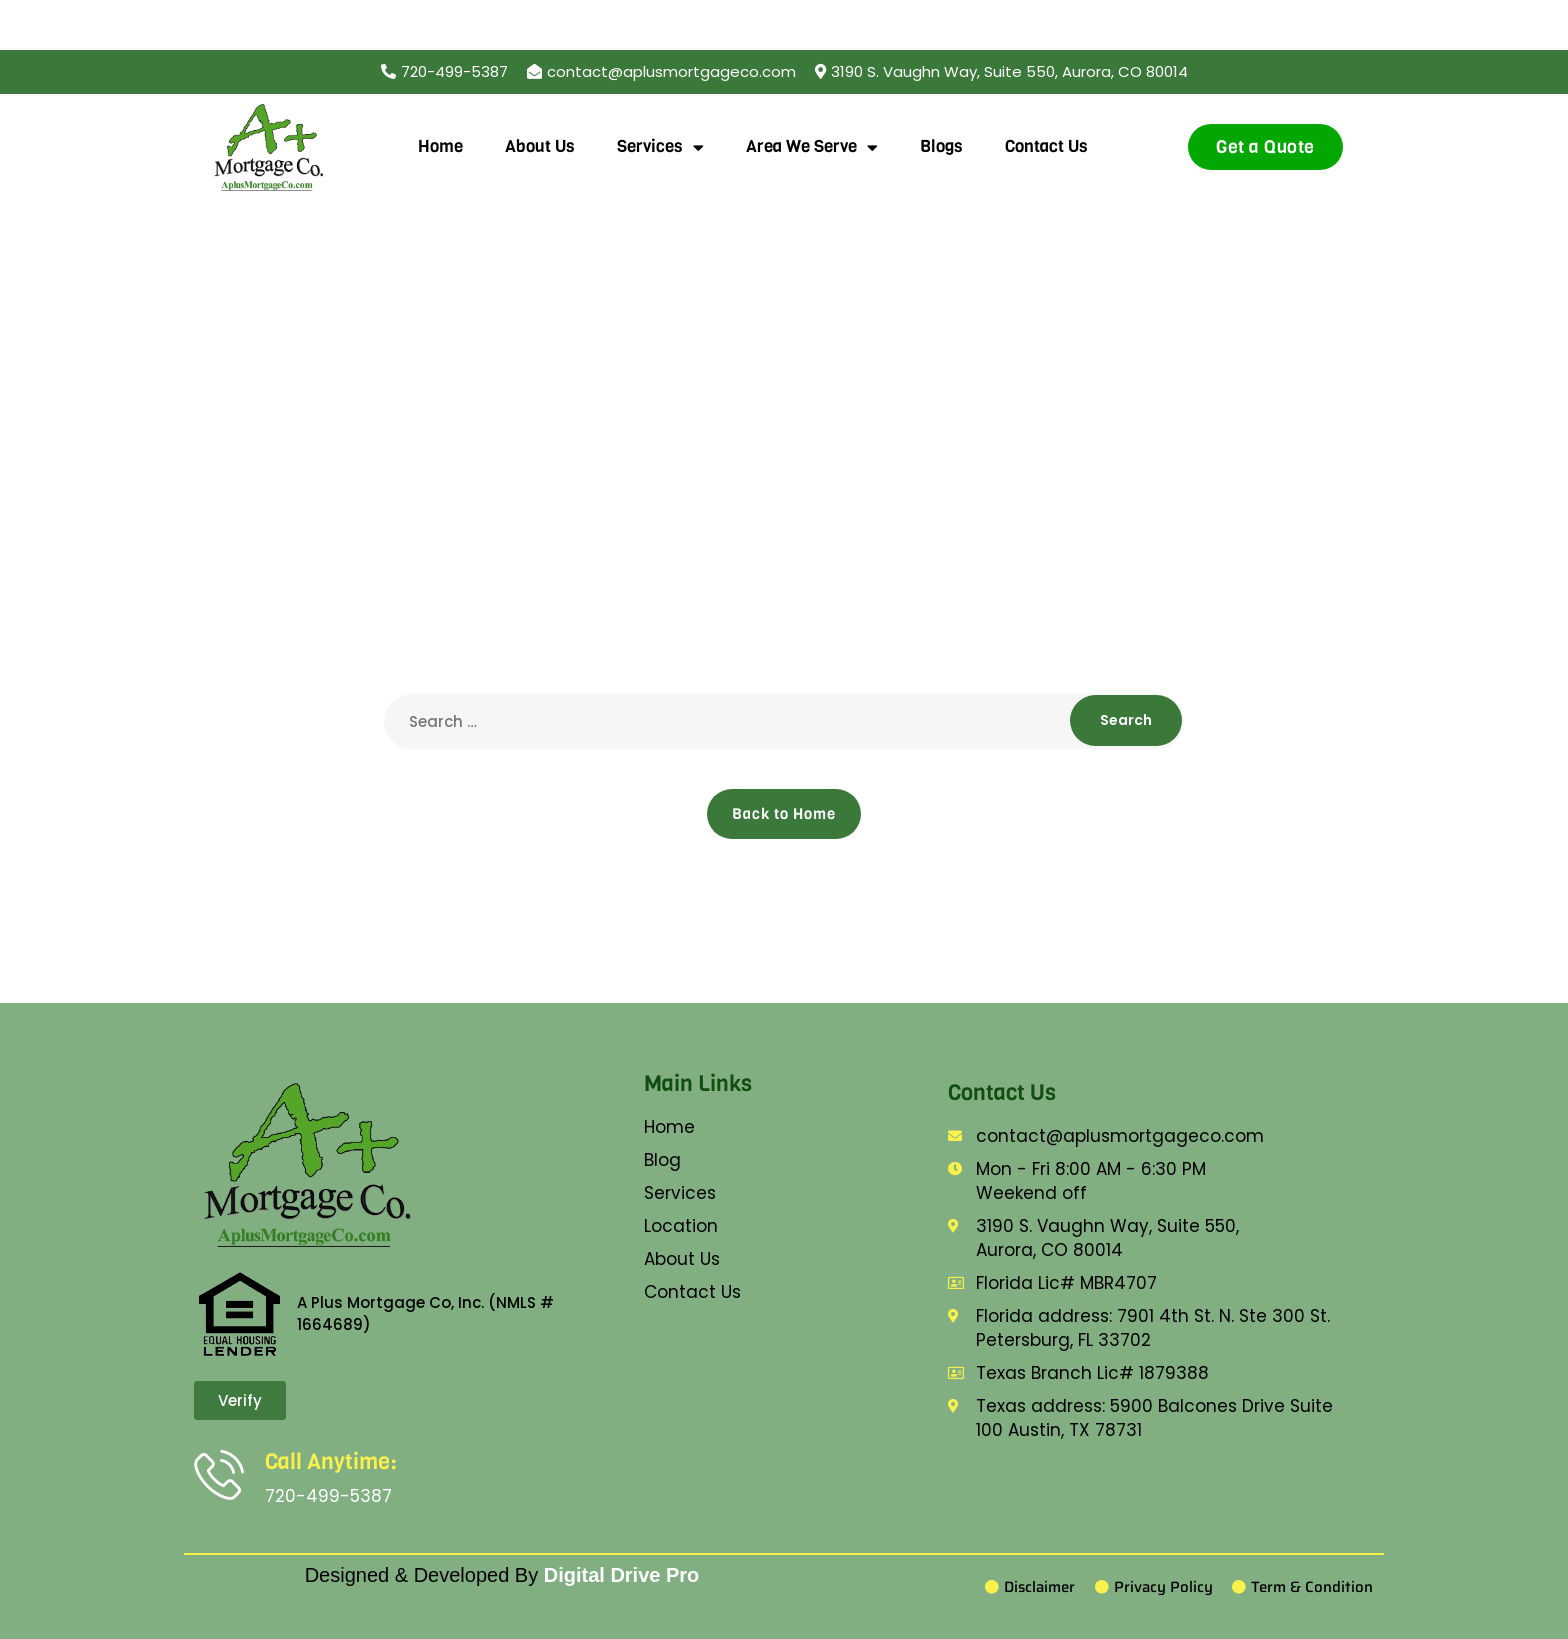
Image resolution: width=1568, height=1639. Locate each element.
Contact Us (1046, 146)
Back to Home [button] (784, 814)
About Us (540, 146)
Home (440, 146)
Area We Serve (812, 147)
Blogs (941, 146)
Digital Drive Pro (622, 1575)
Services (660, 147)
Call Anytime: (331, 1461)
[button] (1001, 71)
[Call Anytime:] (219, 1474)
